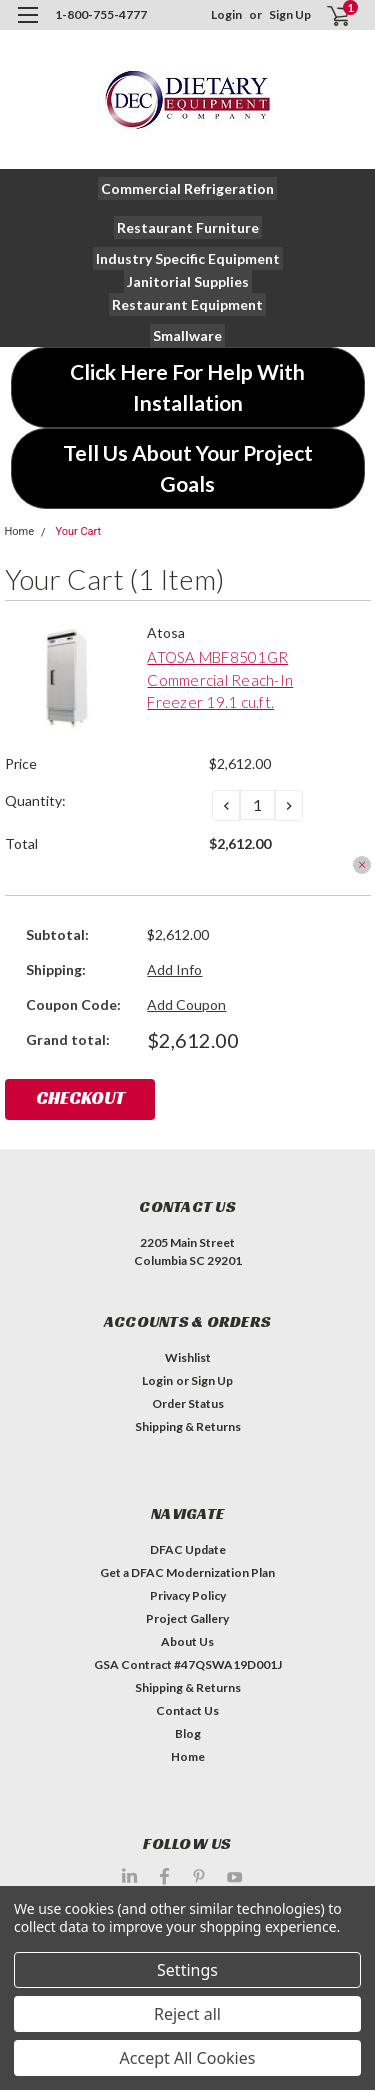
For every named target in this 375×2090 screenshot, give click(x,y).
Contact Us (187, 1710)
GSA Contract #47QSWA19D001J (188, 1664)
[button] (187, 188)
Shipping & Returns (188, 1426)
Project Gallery (187, 1618)
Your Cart (78, 531)
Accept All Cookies (188, 2058)
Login (226, 14)
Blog (188, 1733)
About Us (187, 1641)
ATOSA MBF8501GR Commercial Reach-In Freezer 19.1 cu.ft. (220, 679)
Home (20, 531)
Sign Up (290, 14)
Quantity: (35, 800)
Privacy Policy (188, 1595)
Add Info (174, 969)
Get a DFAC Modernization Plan (187, 1572)
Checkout (80, 1097)
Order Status (188, 1403)
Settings (187, 1970)
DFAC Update (188, 1549)
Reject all (187, 2014)
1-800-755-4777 (101, 14)
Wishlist (188, 1357)
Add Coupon (186, 1004)
